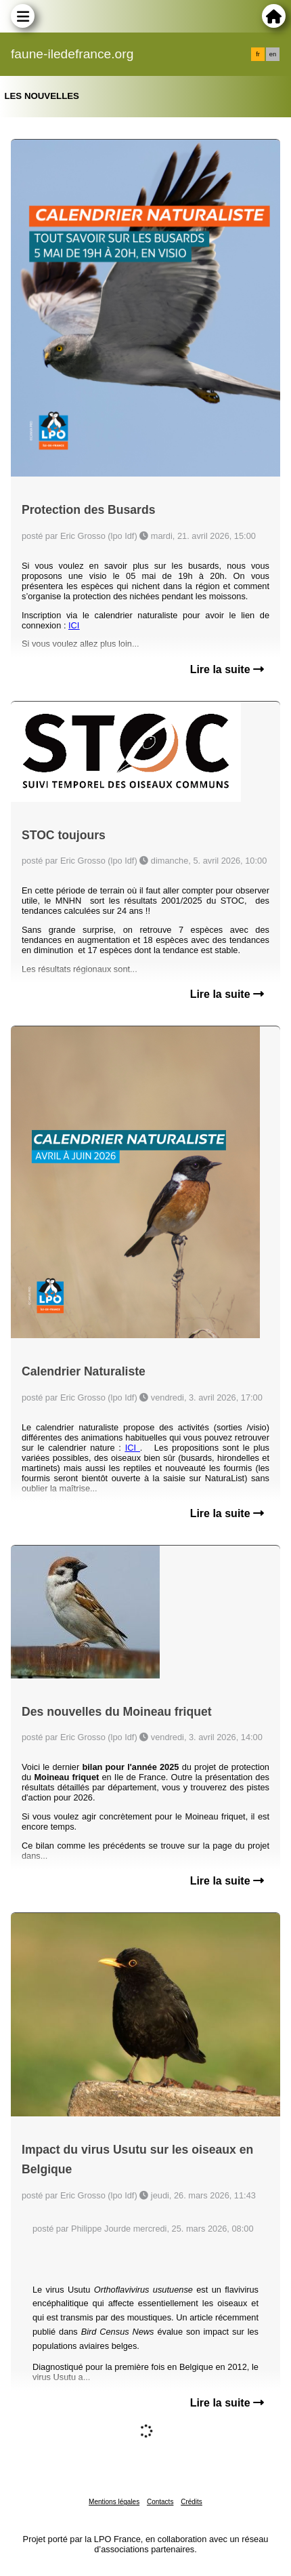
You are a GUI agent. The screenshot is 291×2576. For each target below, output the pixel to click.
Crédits (191, 2501)
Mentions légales (114, 2501)
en (272, 54)
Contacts (160, 2501)
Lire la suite (227, 669)
